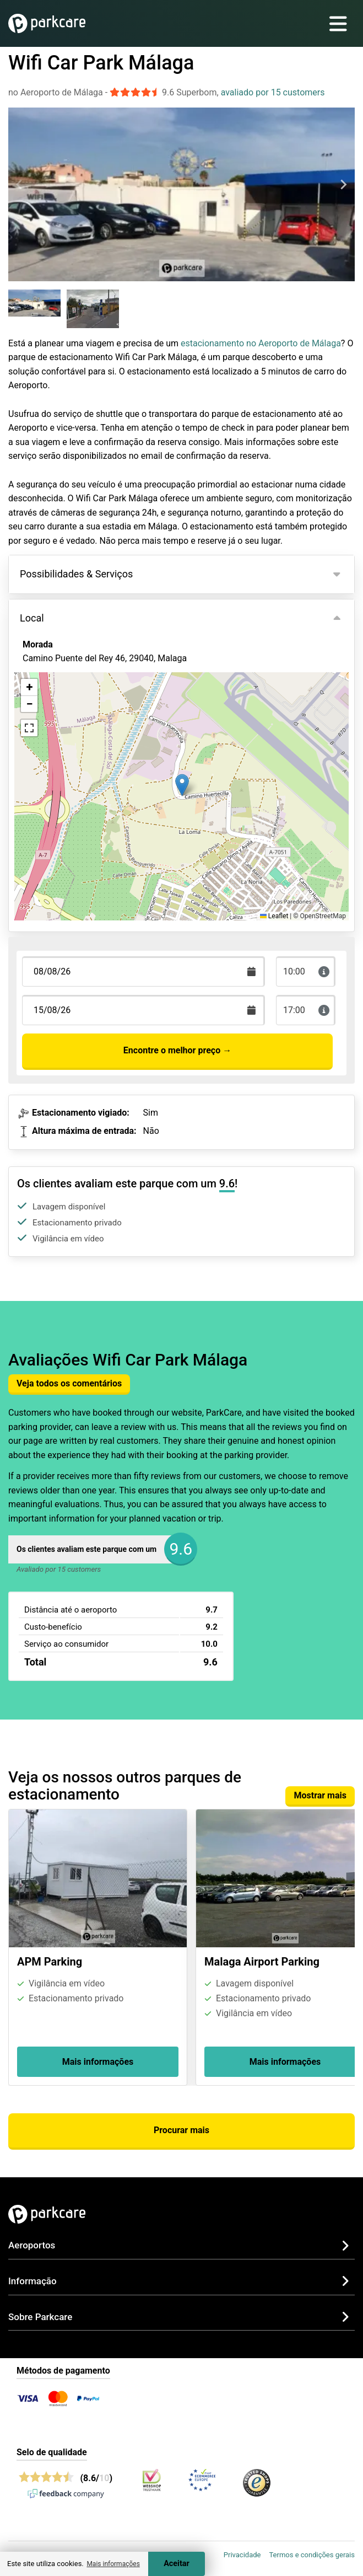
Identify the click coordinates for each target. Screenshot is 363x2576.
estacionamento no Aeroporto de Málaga (261, 343)
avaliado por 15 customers (273, 92)
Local (32, 618)
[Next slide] (343, 184)
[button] (182, 785)
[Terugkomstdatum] (143, 971)
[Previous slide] (20, 184)
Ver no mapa (54, 718)
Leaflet (274, 916)
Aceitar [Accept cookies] (176, 2563)
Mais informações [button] (112, 2564)
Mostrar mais (320, 1795)
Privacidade (242, 2555)
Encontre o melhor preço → (177, 1050)
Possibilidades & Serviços (76, 574)
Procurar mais (181, 2130)
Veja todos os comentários (69, 1383)
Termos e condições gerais (312, 2555)
